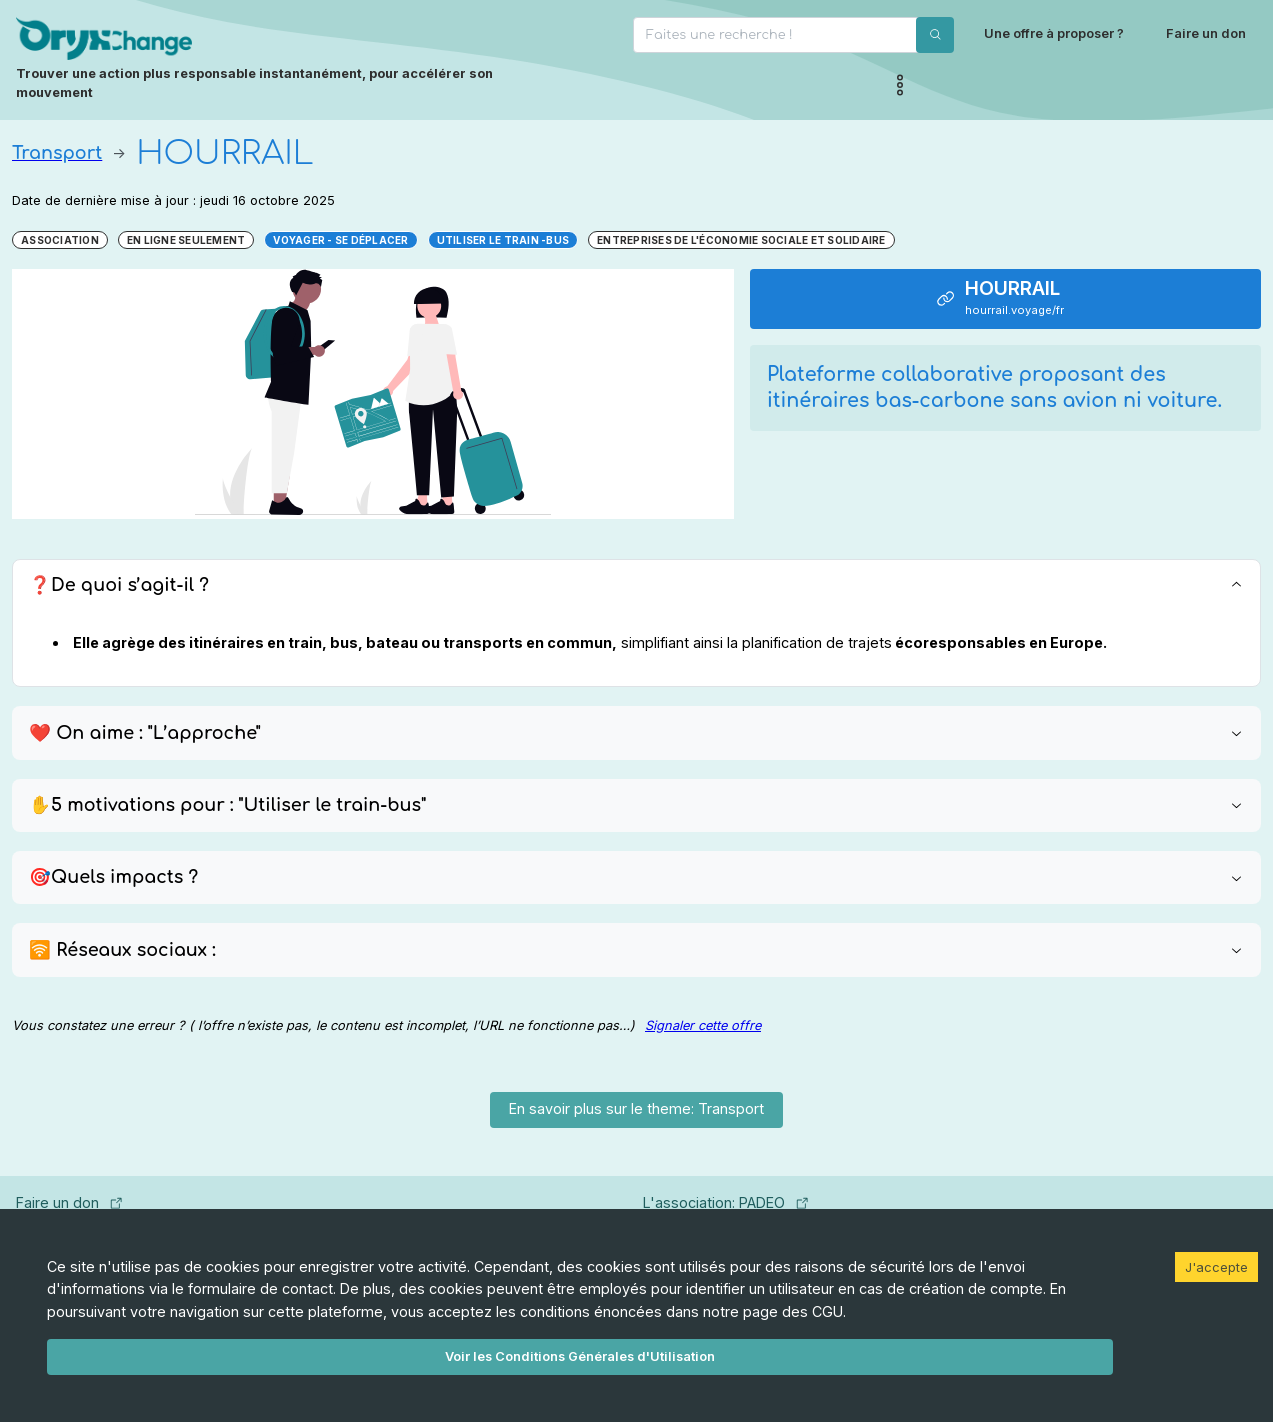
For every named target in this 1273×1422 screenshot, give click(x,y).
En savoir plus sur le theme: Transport (636, 1108)
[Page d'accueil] (287, 60)
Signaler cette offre (703, 1025)
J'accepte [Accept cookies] (1216, 1267)
